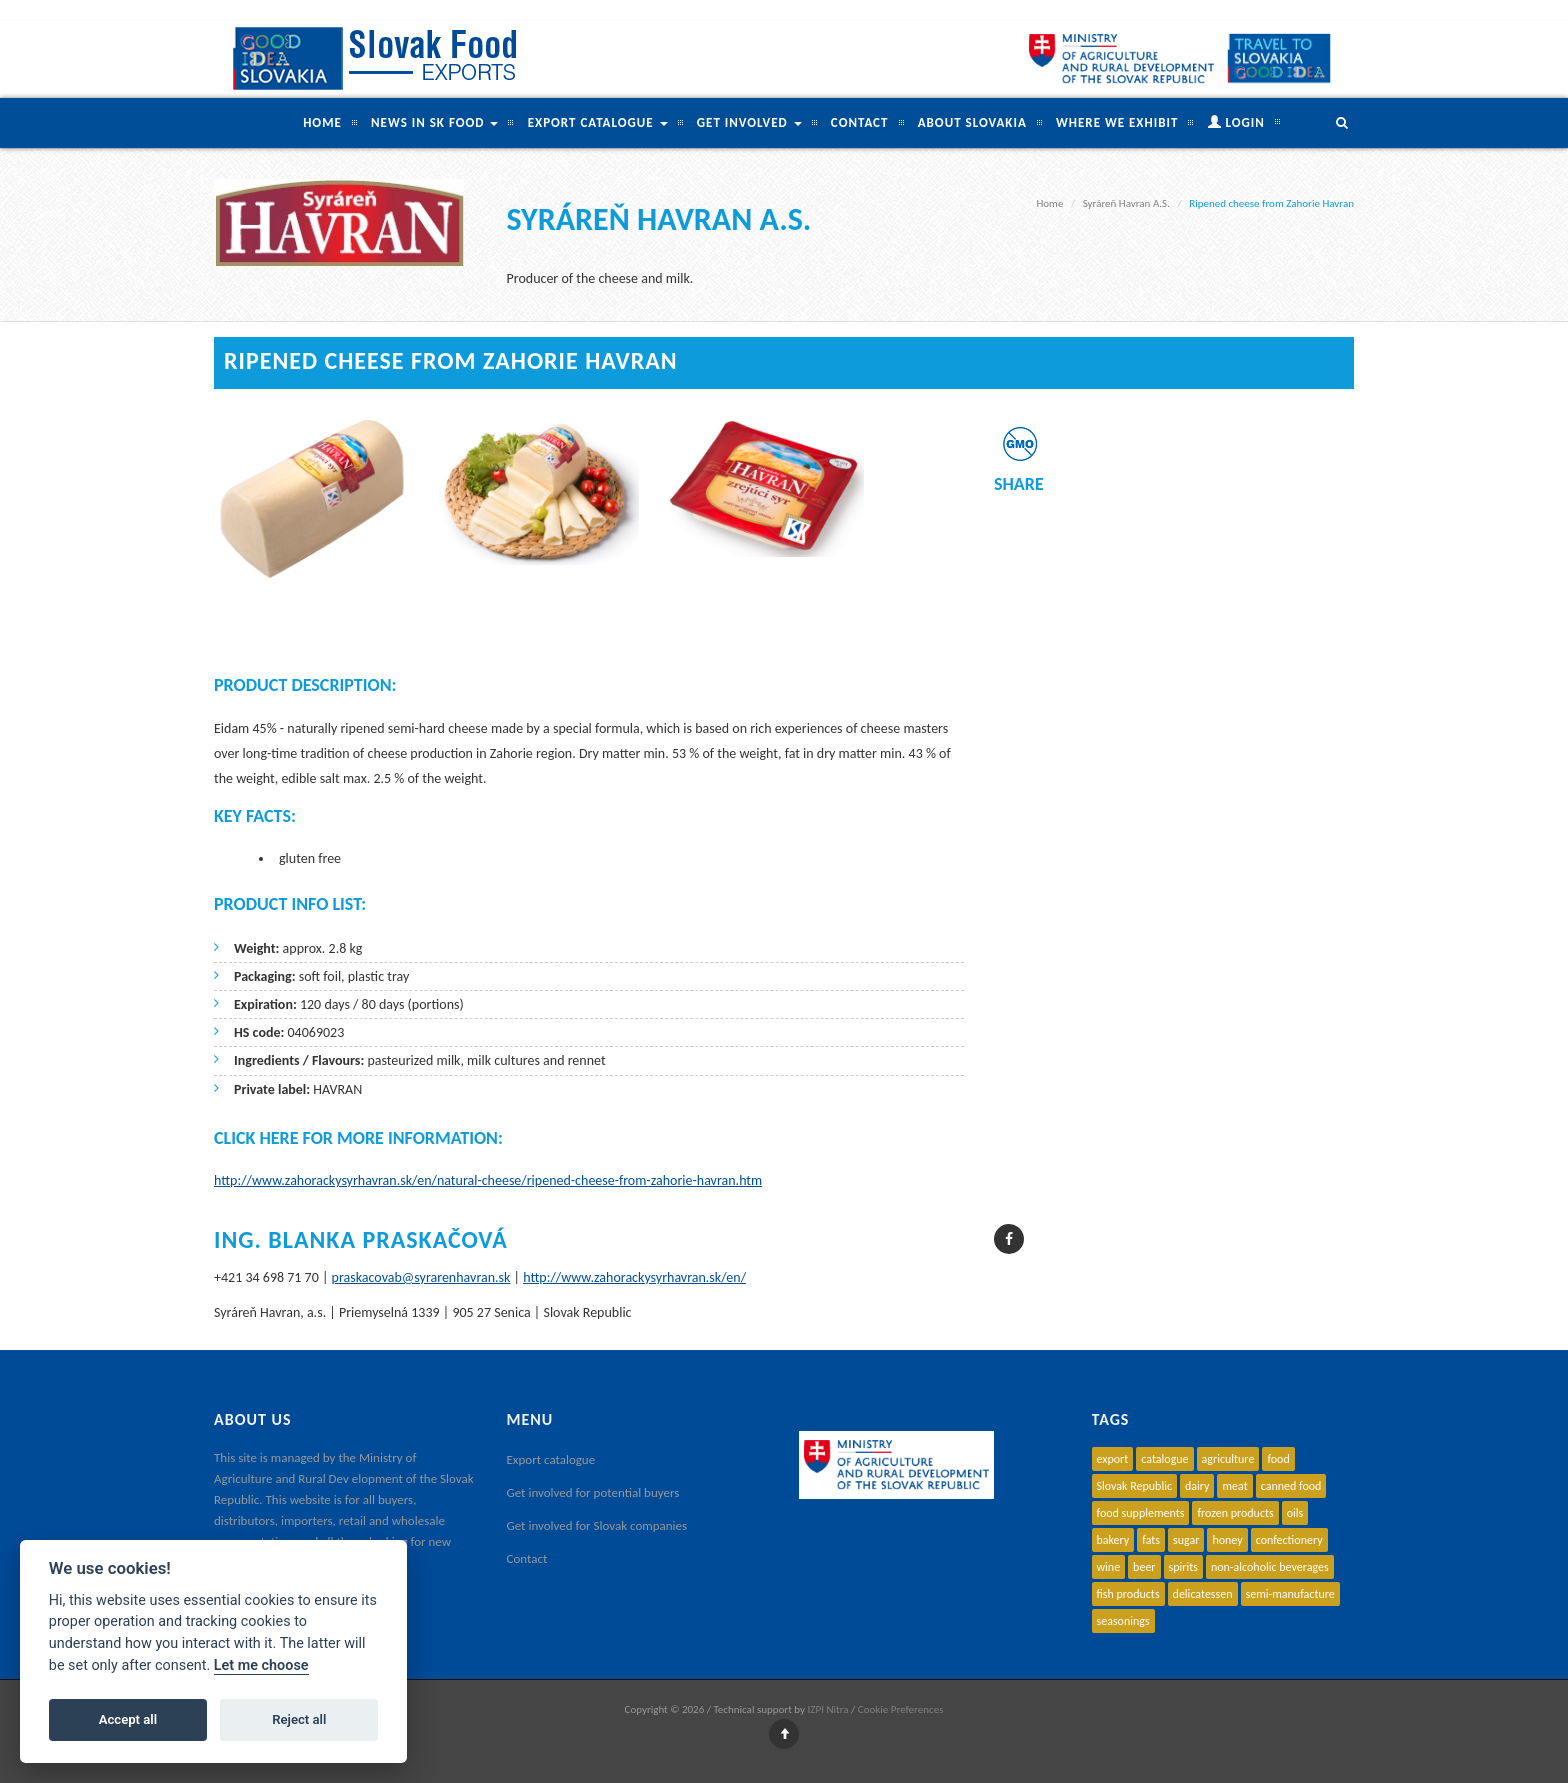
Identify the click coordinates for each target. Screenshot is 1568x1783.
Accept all (128, 1719)
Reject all (299, 1719)
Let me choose (261, 1665)
